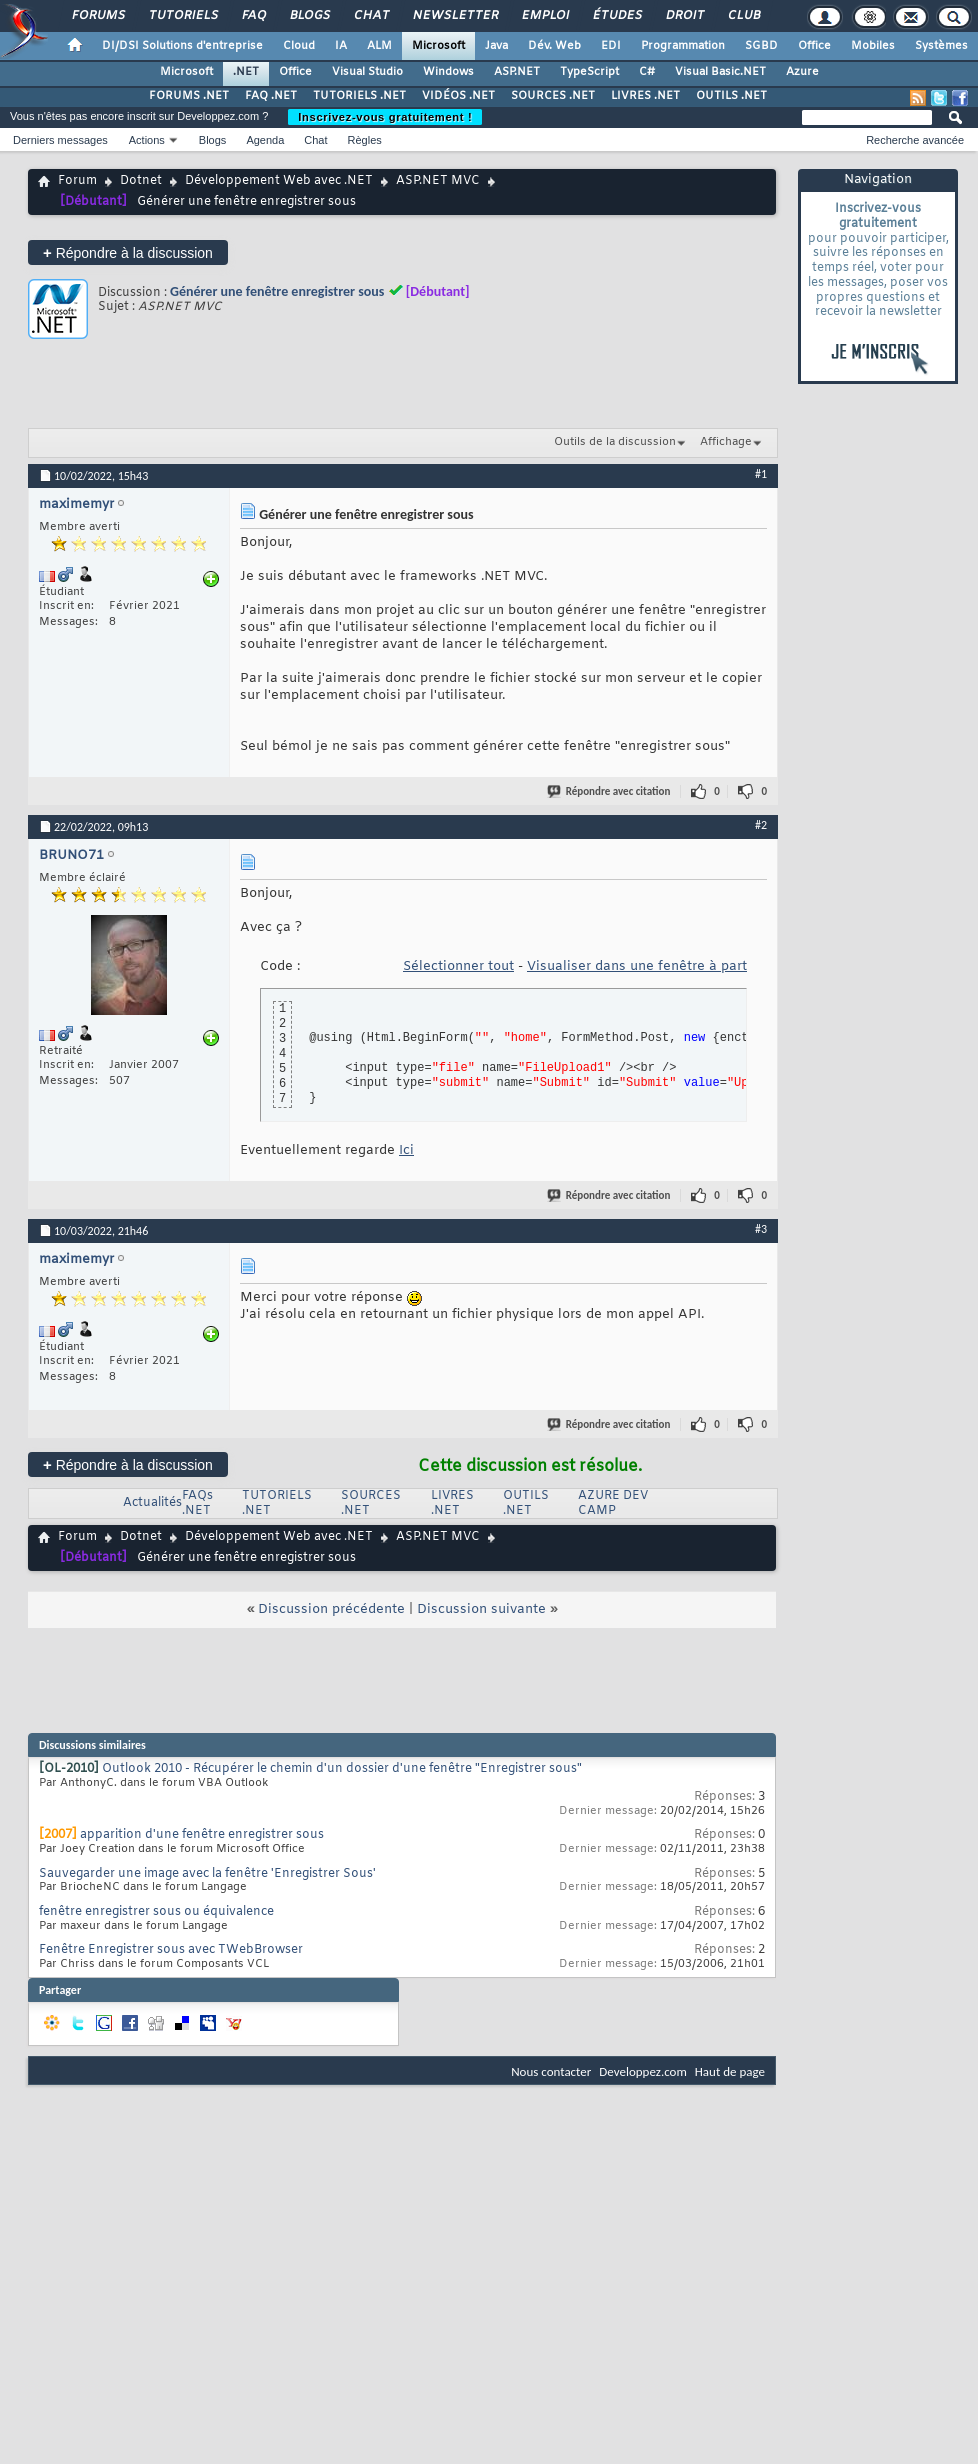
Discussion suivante (481, 1609)
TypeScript (589, 72)
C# (647, 72)
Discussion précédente (331, 1609)
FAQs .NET (197, 1503)
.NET (246, 72)
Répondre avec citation (610, 791)
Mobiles (873, 46)
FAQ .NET (271, 96)
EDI (611, 46)
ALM (379, 46)
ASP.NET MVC (438, 181)
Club (743, 16)
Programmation (683, 46)
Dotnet (141, 181)
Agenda (265, 140)
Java (496, 46)
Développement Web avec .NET (279, 181)
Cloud (299, 46)
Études (616, 16)
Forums (97, 16)
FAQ (253, 16)
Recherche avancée (915, 140)
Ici (406, 1150)
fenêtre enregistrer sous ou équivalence (156, 1912)
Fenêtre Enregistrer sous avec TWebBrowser (171, 1950)
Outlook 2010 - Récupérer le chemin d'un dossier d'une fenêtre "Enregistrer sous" (342, 1769)
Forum (77, 181)
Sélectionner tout (458, 966)
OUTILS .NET (731, 96)
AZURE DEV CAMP (613, 1503)
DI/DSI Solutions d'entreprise (182, 46)
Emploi (544, 16)
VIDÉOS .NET (458, 96)
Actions (147, 140)
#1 (761, 474)
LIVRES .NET (645, 96)
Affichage (726, 442)
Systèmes (941, 46)
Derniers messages (60, 140)
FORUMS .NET (189, 96)
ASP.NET (517, 72)
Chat (370, 16)
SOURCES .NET (553, 96)
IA (341, 46)
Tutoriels (182, 16)
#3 (761, 1229)
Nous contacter (551, 2071)
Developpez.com (643, 2071)
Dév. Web (554, 46)
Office (814, 46)
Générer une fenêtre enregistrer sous (277, 291)
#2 (761, 825)
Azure (802, 72)
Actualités (152, 1503)
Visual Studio (367, 72)
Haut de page (730, 2071)
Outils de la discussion (615, 442)
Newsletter (454, 16)
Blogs (309, 16)
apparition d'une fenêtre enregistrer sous (202, 1835)
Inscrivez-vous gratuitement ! (385, 117)
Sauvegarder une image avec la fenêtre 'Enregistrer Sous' (207, 1874)
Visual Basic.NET (720, 72)
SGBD (761, 46)
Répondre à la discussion (128, 252)
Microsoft (438, 46)
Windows (448, 72)
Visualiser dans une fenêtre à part (637, 966)
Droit (684, 16)
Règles (365, 140)
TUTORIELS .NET (359, 96)
